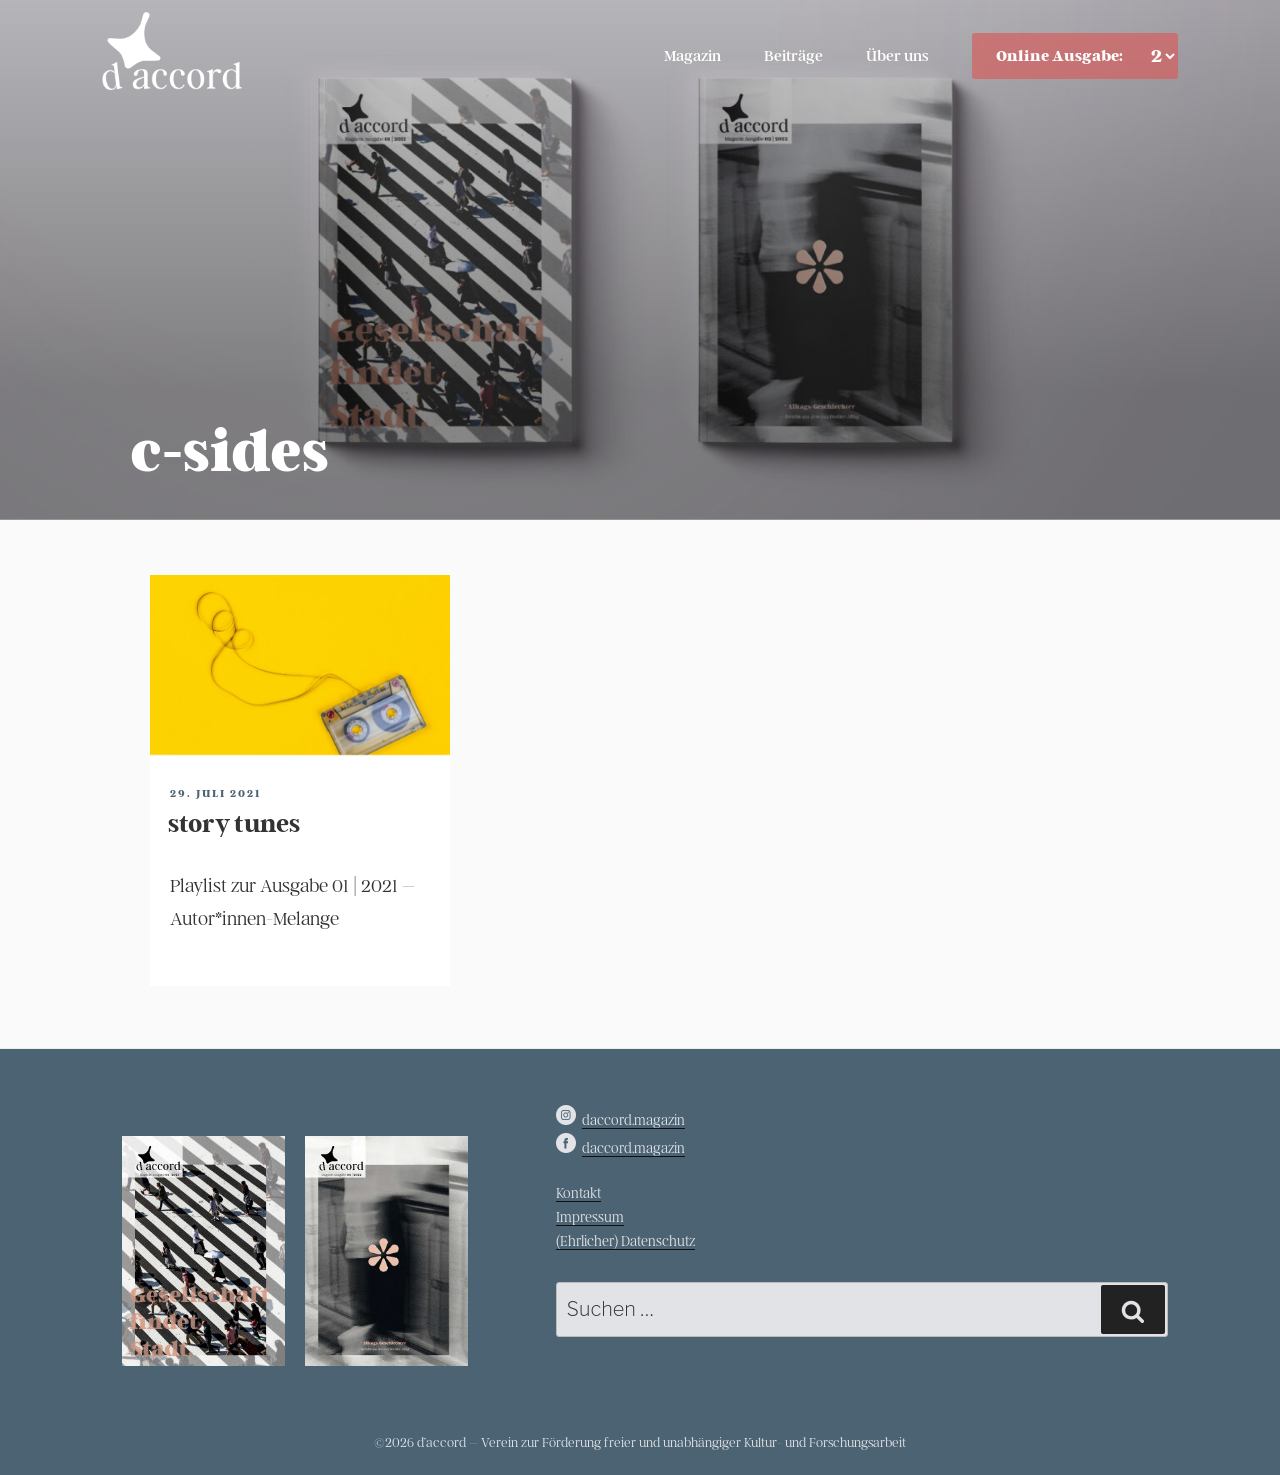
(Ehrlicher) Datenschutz (625, 1241)
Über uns (897, 56)
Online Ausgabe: (1059, 56)
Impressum (590, 1217)
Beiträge (793, 56)
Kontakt (578, 1193)
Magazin (692, 56)
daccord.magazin (633, 1120)
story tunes (234, 824)
